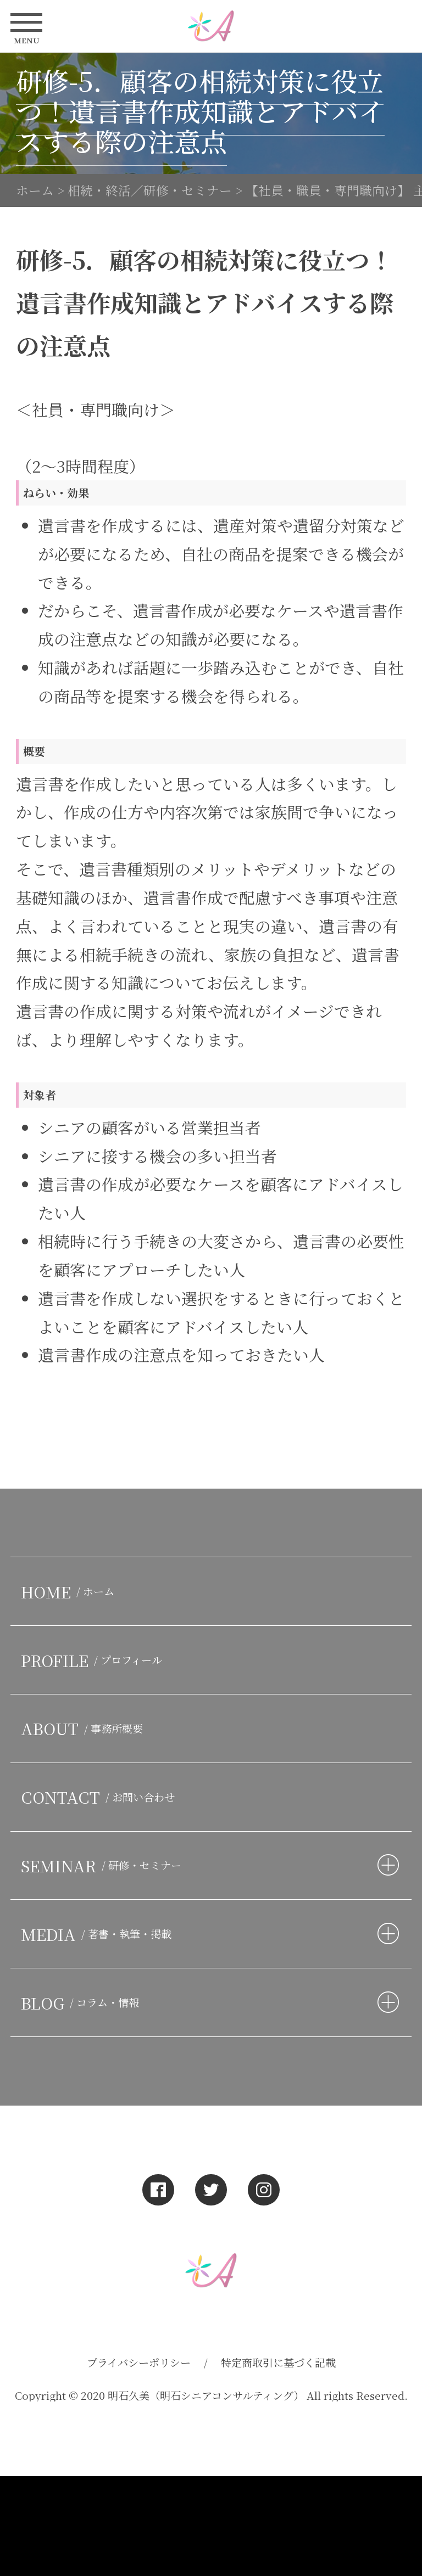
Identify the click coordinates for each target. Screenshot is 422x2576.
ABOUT (84, 1728)
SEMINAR (103, 1865)
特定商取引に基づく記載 (278, 2362)
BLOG (82, 2002)
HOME (70, 1591)
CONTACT (100, 1797)
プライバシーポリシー (139, 2362)
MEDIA (98, 1934)
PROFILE (94, 1660)
